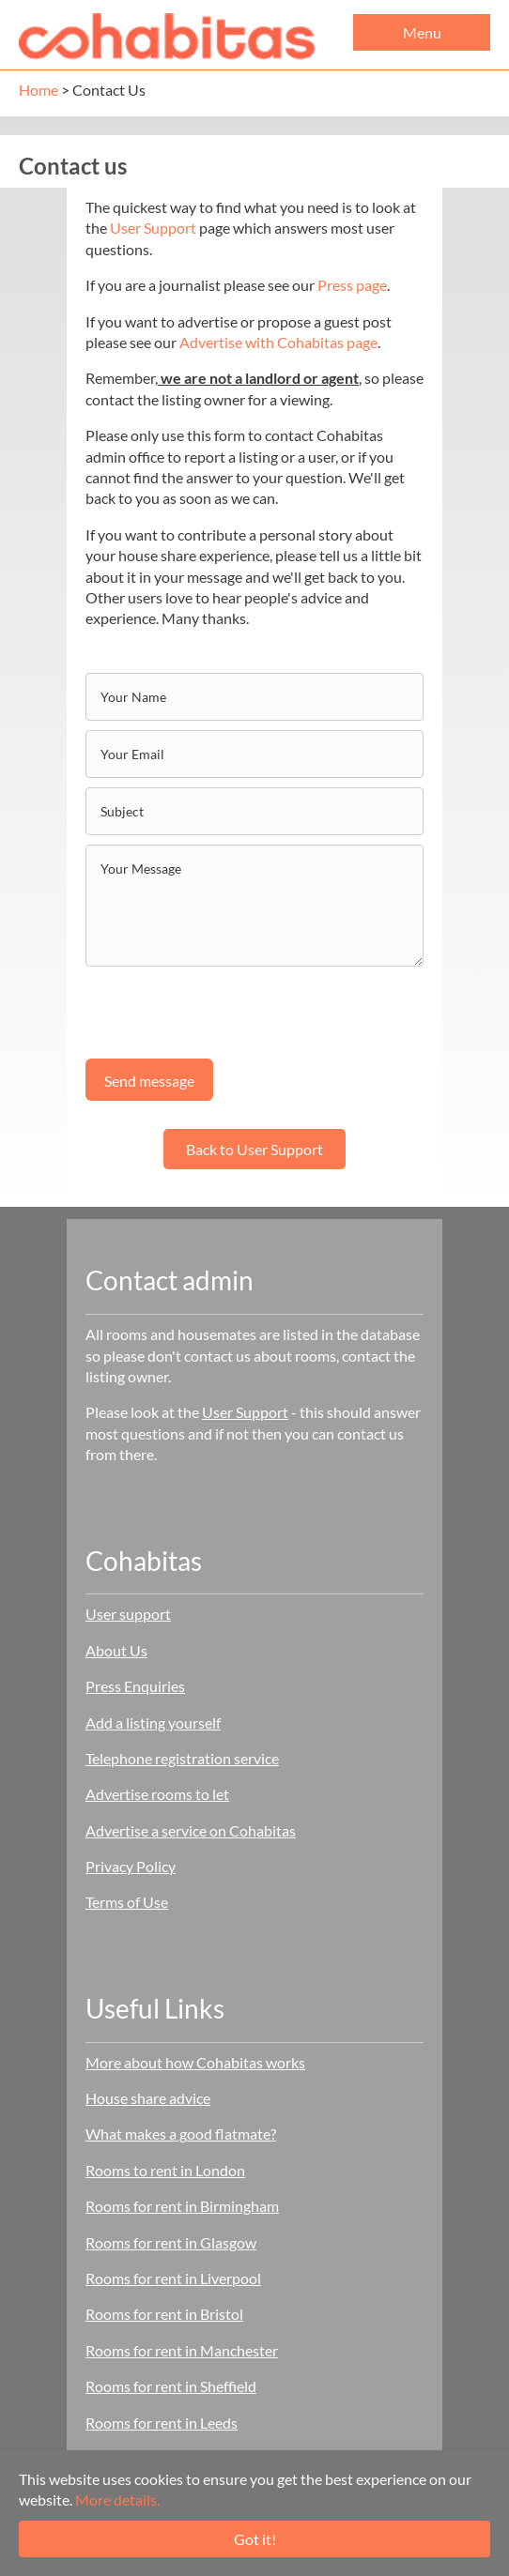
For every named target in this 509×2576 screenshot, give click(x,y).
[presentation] (228, 1012)
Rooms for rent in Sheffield (170, 2386)
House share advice (147, 2098)
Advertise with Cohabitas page (278, 342)
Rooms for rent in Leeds (161, 2422)
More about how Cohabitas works (195, 2062)
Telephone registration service (182, 1758)
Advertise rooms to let (157, 1794)
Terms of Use (126, 1902)
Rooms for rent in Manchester (181, 2350)
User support (128, 1614)
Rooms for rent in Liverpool (173, 2278)
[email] (254, 754)
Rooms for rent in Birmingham (182, 2206)
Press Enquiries (135, 1686)
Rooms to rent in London (165, 2170)
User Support (153, 227)
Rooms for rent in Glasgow (170, 2242)
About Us (116, 1650)
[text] (254, 697)
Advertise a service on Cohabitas (190, 1830)
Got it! (255, 2539)
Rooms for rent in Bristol (164, 2314)
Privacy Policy (130, 1866)
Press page (352, 285)
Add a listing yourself (153, 1722)
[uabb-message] (254, 906)
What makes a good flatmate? (180, 2133)
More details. (117, 2499)
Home (38, 90)
